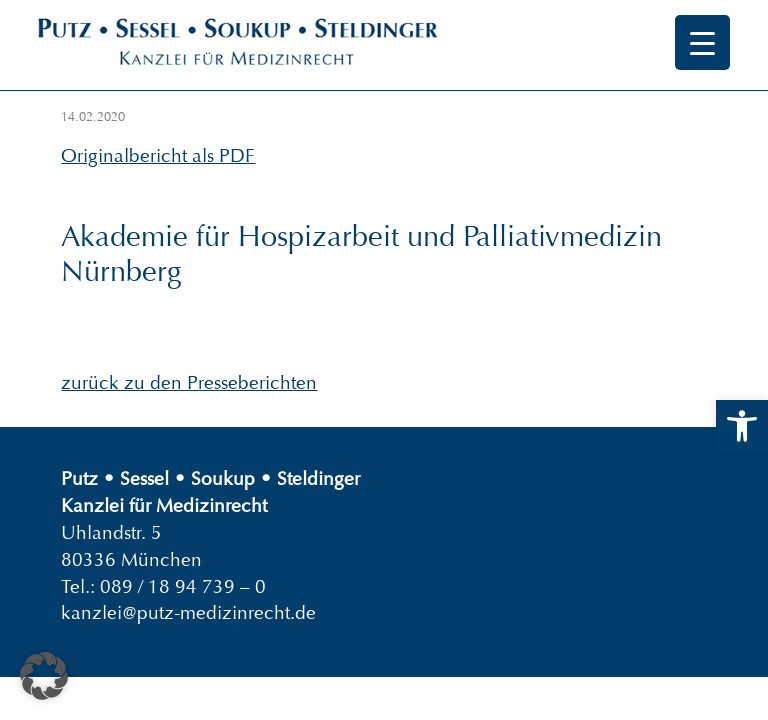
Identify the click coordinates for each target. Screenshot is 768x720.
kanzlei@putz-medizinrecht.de (188, 612)
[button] (742, 426)
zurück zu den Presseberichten (189, 382)
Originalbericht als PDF (158, 155)
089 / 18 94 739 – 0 (183, 586)
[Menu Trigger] (702, 42)
